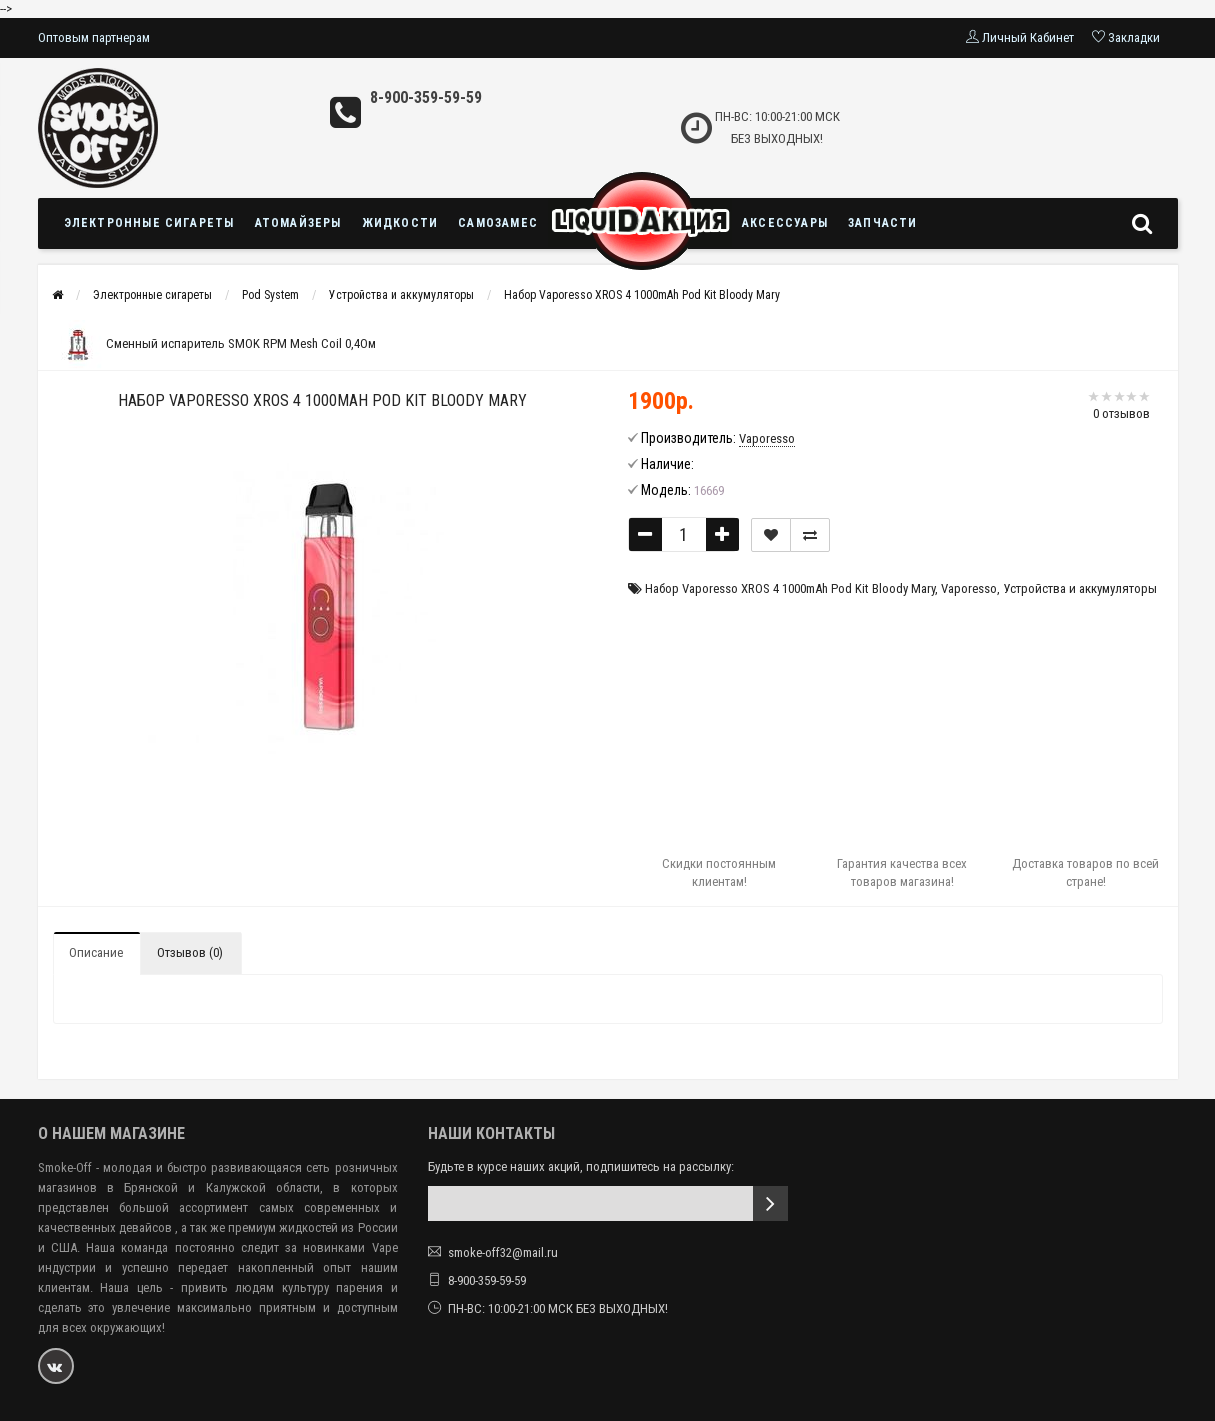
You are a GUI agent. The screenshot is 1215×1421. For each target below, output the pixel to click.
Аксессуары (785, 223)
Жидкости (400, 223)
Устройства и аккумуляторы (401, 295)
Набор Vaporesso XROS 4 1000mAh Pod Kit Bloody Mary (642, 295)
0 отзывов (1121, 413)
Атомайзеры (298, 223)
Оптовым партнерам (94, 37)
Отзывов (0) (190, 952)
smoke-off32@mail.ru (503, 1252)
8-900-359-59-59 (426, 97)
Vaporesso (969, 588)
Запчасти (883, 223)
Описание (96, 952)
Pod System (270, 295)
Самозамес (498, 223)
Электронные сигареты (149, 223)
